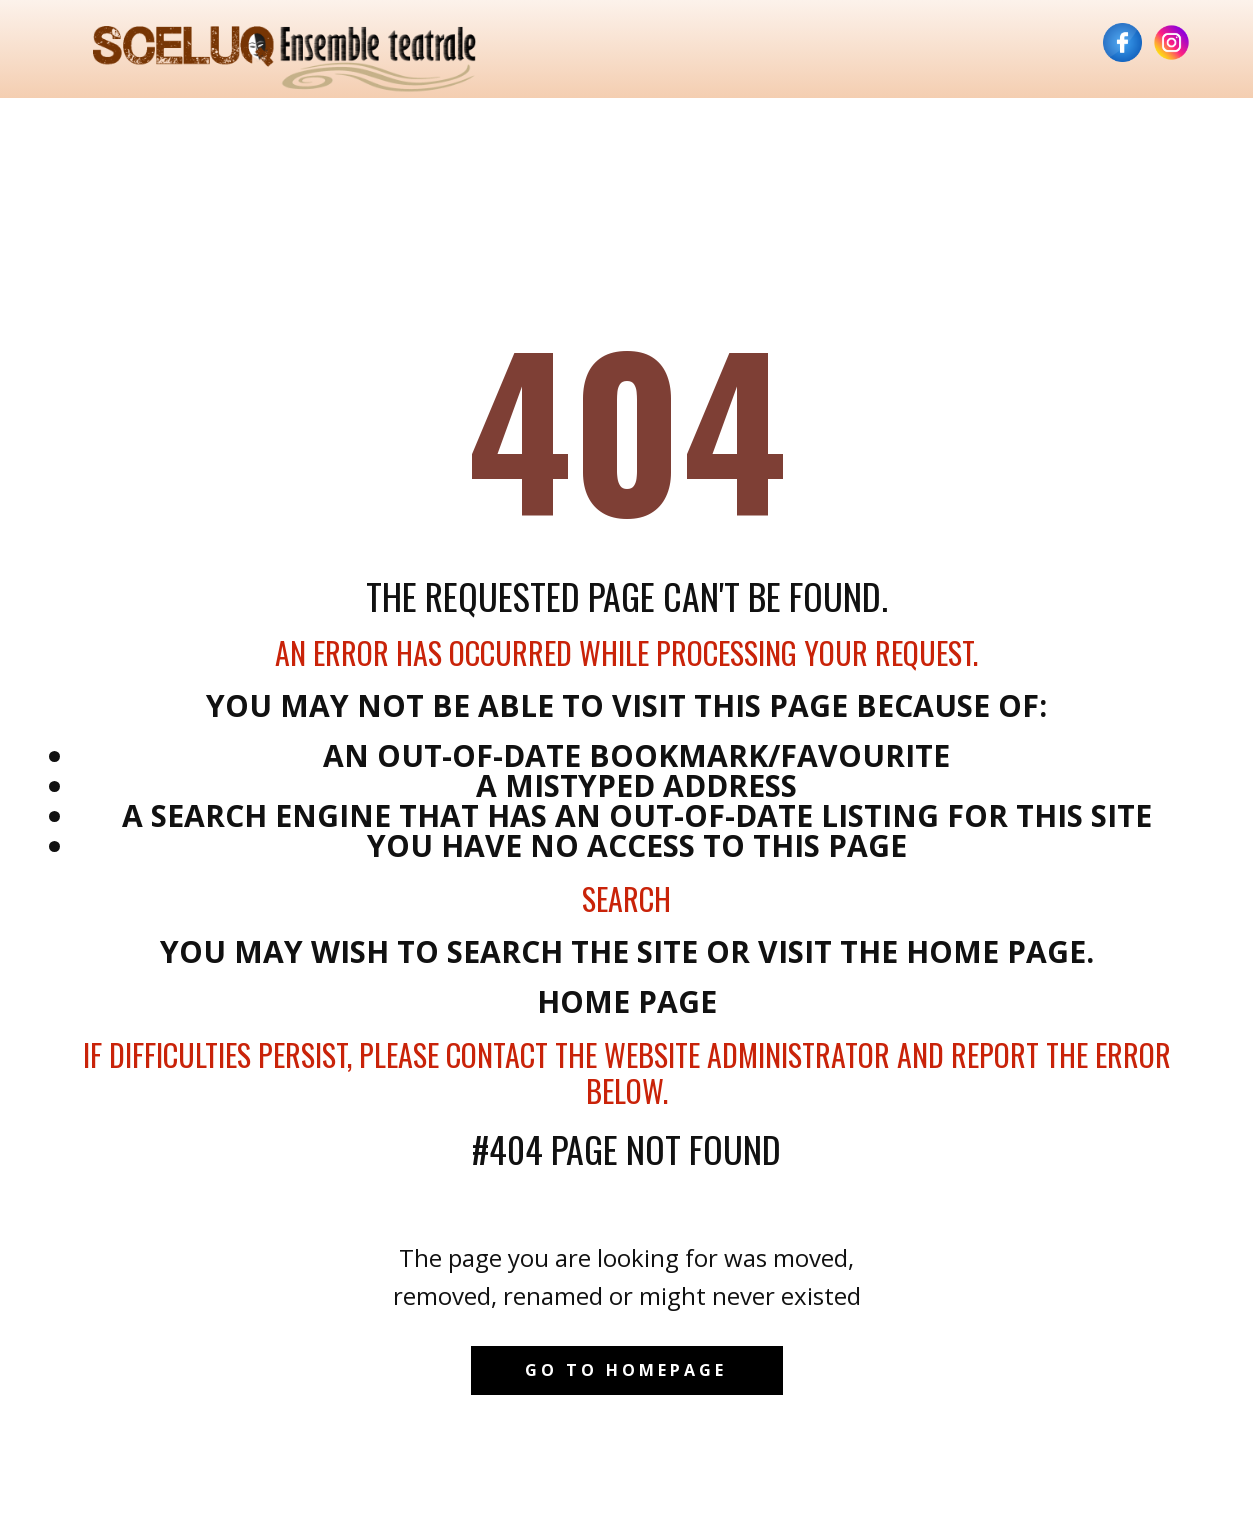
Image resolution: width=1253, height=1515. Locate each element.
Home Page (627, 1001)
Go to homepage (626, 1370)
